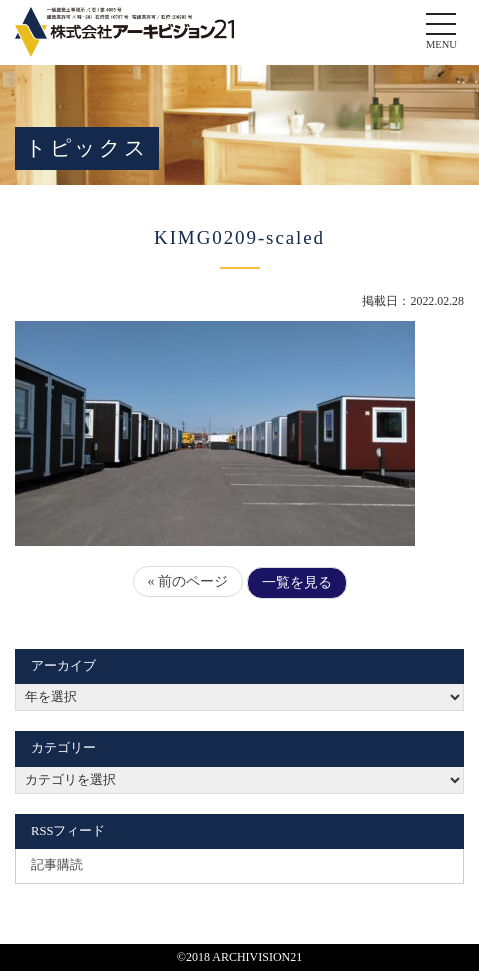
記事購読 (57, 865)
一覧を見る (297, 582)
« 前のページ (188, 581)
